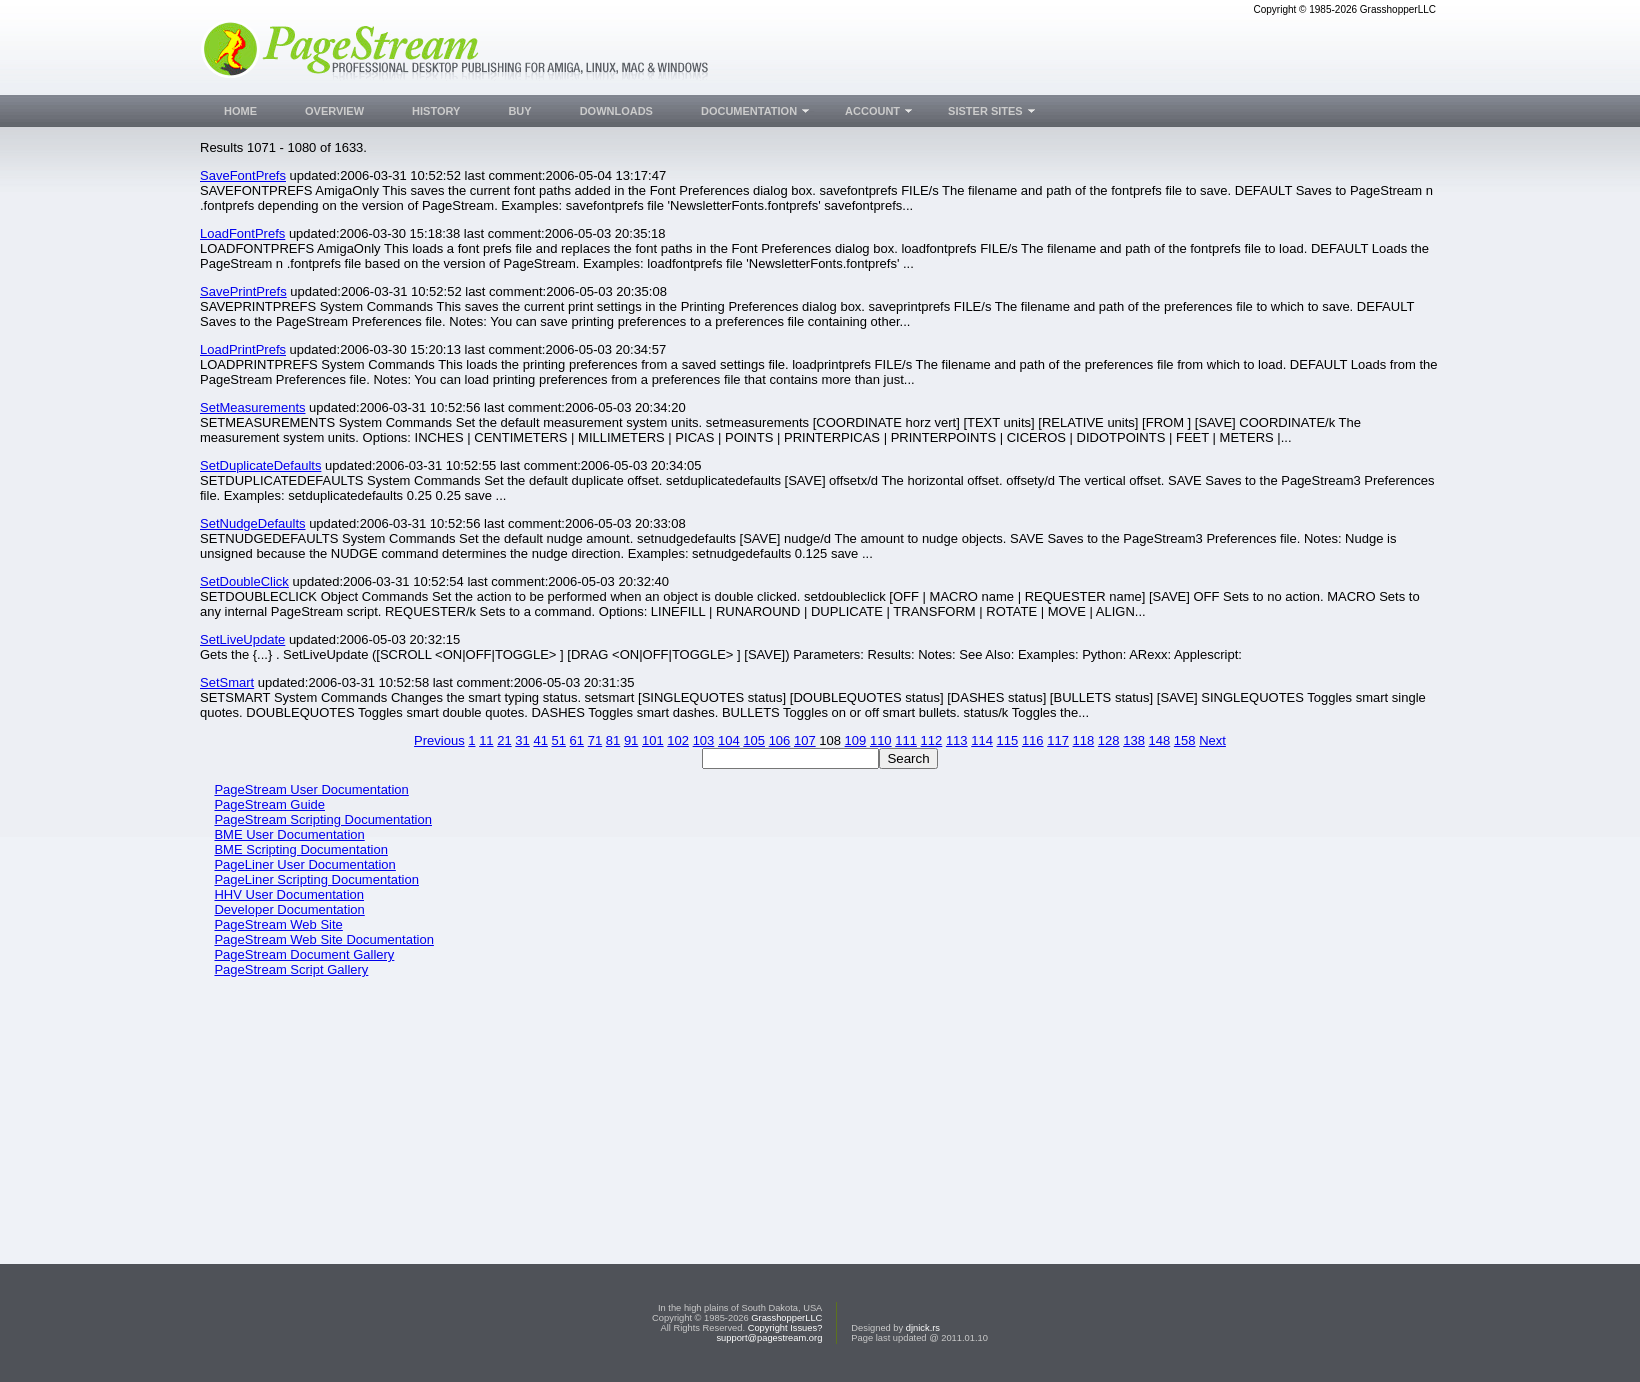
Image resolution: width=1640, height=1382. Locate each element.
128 (1109, 740)
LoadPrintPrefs (243, 349)
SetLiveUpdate (242, 639)
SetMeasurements (253, 407)
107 (805, 740)
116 (1033, 740)
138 (1134, 740)
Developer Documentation (289, 909)
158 (1185, 740)
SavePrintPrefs (243, 291)
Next (1212, 740)
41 (540, 740)
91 (631, 740)
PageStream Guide (269, 804)
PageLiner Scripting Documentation (316, 879)
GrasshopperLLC (786, 1318)
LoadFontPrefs (242, 233)
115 (1008, 740)
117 (1058, 740)
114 (982, 740)
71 (595, 740)
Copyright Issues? (785, 1328)
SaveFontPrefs (243, 175)
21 (504, 740)
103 (704, 740)
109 (856, 740)
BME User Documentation (289, 834)
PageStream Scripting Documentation (323, 819)
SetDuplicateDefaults (260, 465)
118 (1084, 740)
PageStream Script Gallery (291, 969)
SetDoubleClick (244, 581)
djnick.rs (923, 1328)
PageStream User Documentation (311, 789)
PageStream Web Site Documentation (323, 939)
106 (780, 740)
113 (957, 740)
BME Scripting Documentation (300, 849)
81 (613, 740)
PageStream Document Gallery (304, 954)
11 (486, 740)
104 (729, 740)
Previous (439, 740)
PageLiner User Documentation (304, 864)
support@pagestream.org (769, 1338)
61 (577, 740)
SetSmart (227, 682)
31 (522, 740)
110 (881, 740)
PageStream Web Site (278, 924)
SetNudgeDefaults (253, 523)
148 (1160, 740)
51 (559, 740)
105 (754, 740)
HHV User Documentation (289, 894)
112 (932, 740)
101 (653, 740)
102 (678, 740)
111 (906, 740)
